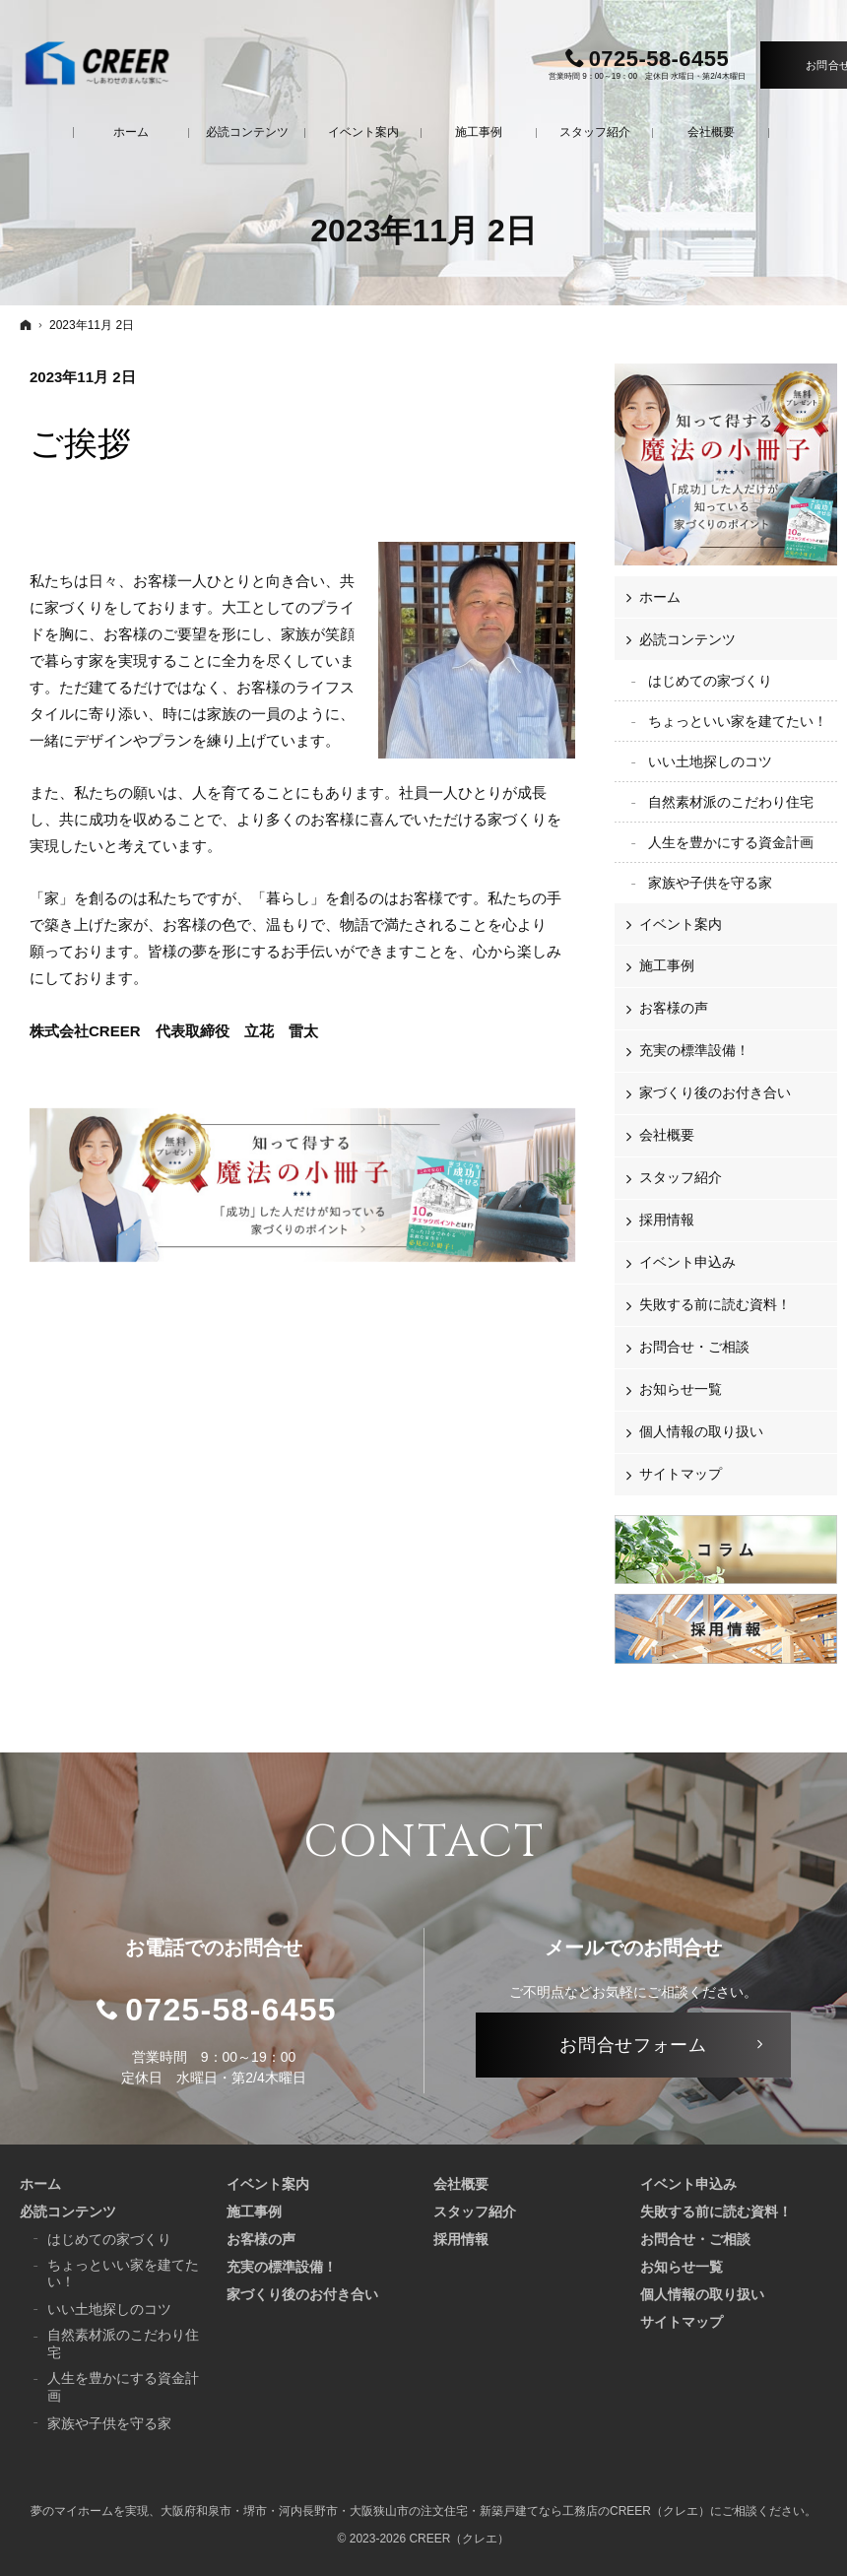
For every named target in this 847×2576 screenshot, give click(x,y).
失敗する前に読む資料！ (715, 1304)
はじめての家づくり (710, 681)
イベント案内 (680, 924)
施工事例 (666, 965)
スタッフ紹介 (680, 1177)
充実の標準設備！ (694, 1050)
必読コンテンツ (687, 639)
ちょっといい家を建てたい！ (737, 721)
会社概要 (666, 1135)
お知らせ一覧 (680, 1389)
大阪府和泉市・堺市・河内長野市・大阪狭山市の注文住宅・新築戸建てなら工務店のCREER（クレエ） (435, 2511)
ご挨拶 (80, 444)
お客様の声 (673, 1008)
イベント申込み (687, 1262)
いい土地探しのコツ (710, 761)
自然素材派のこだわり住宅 (731, 802)
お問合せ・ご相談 (694, 1346)
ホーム (660, 597)
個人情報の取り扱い (701, 1431)
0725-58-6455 (231, 2009)
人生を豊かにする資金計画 (731, 842)
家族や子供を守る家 (710, 883)
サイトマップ (680, 1474)
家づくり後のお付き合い (715, 1092)
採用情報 (666, 1219)
